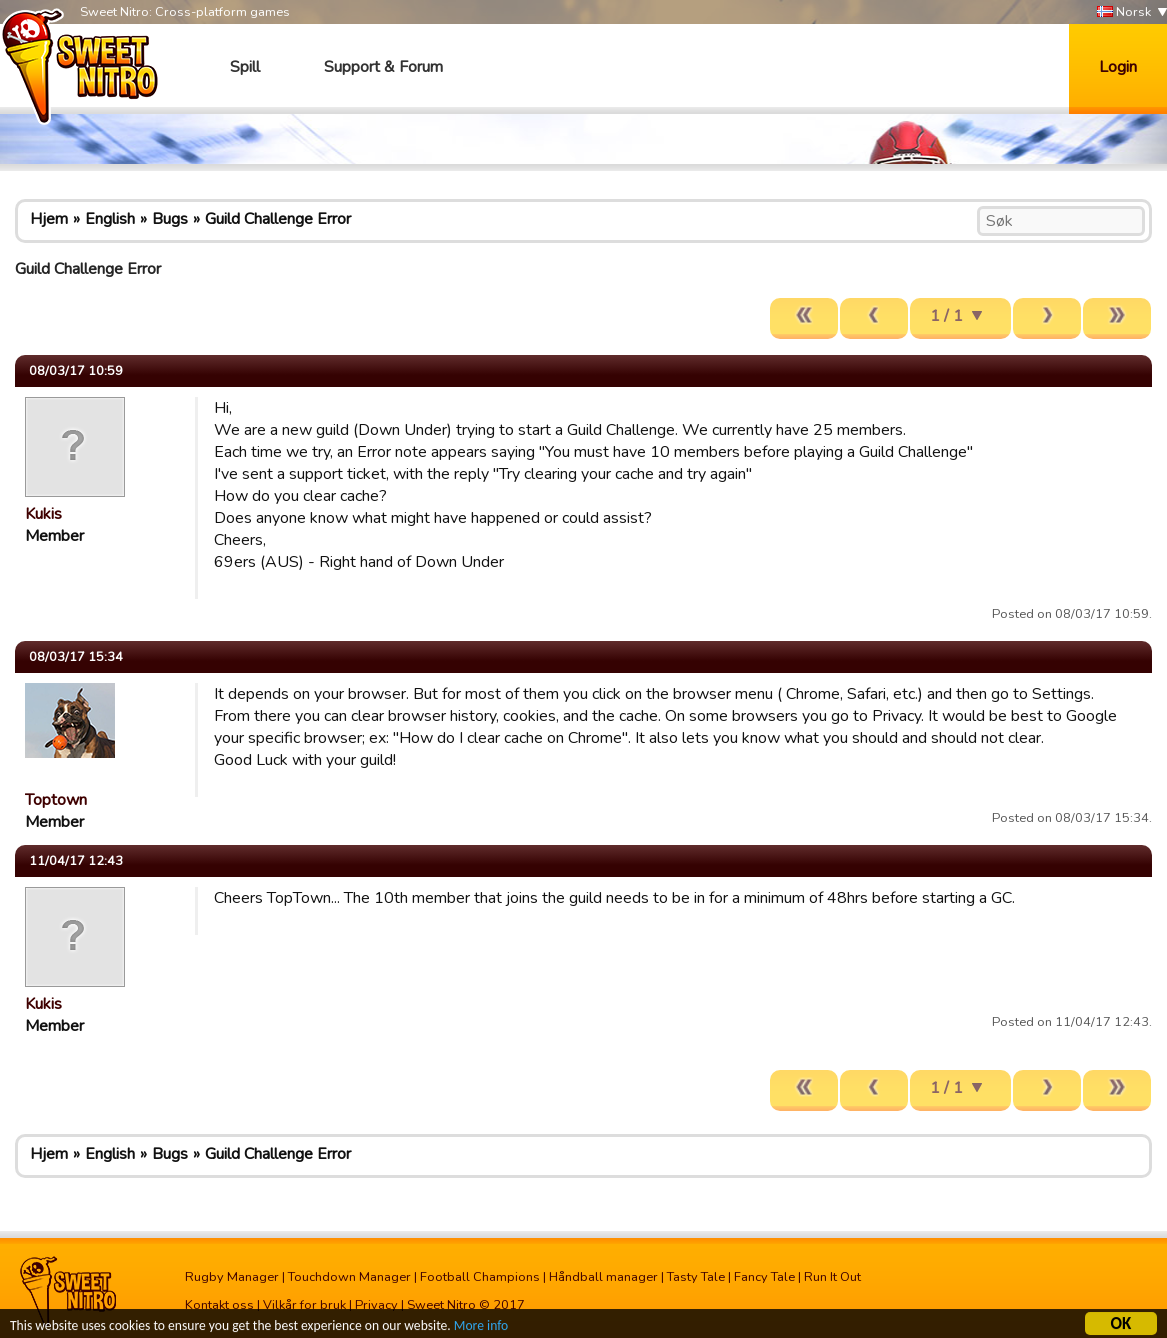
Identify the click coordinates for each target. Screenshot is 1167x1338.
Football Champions (480, 1277)
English (110, 219)
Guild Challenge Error (278, 219)
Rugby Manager (232, 1277)
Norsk (1124, 12)
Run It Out (832, 1277)
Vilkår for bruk (304, 1305)
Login (1118, 67)
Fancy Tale (764, 1277)
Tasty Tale (696, 1277)
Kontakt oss (219, 1305)
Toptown (56, 800)
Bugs (170, 219)
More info (481, 1328)
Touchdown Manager (349, 1277)
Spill (245, 67)
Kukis (43, 514)
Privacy (376, 1305)
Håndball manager (603, 1277)
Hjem (49, 219)
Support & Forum (383, 67)
